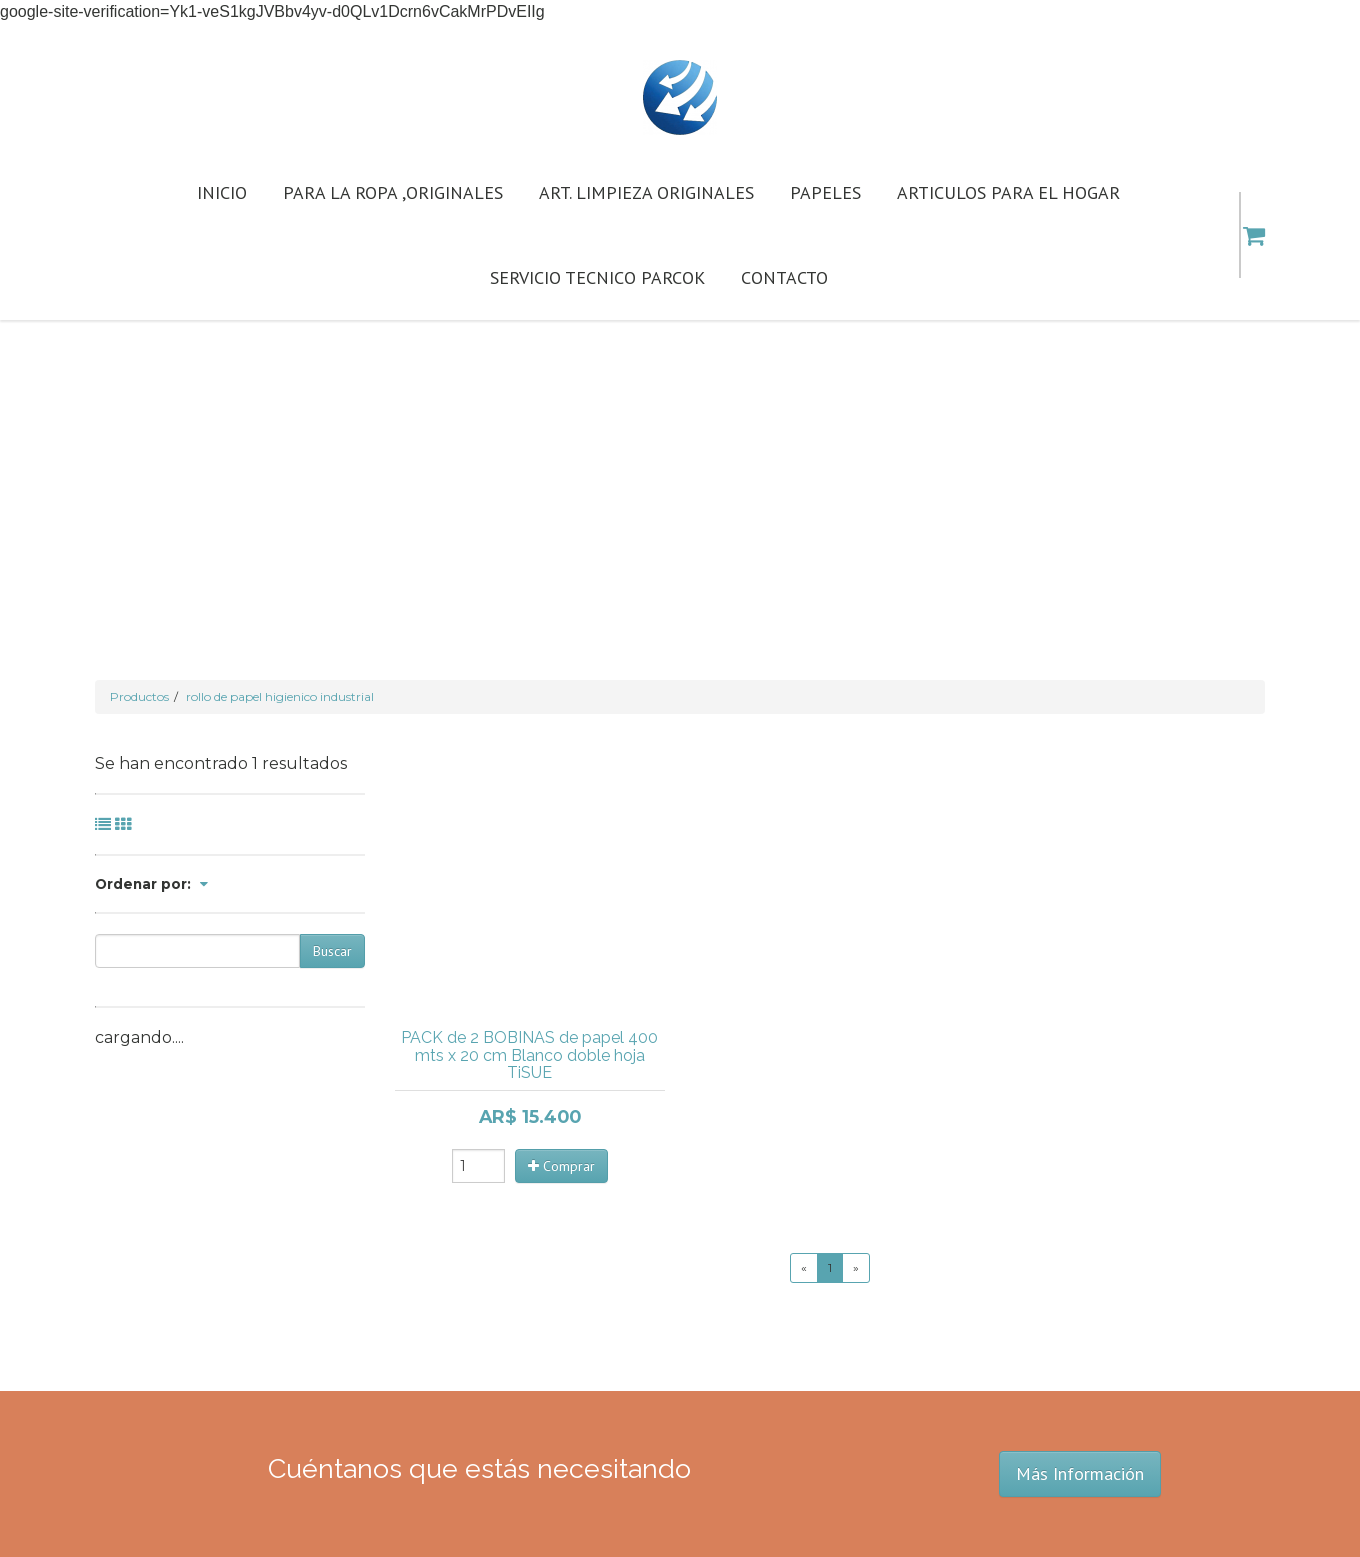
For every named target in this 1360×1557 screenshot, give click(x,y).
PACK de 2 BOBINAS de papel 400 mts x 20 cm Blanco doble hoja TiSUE (529, 1055)
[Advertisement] (680, 470)
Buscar (332, 951)
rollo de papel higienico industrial (280, 696)
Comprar (561, 1166)
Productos (139, 696)
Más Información (1080, 1473)
